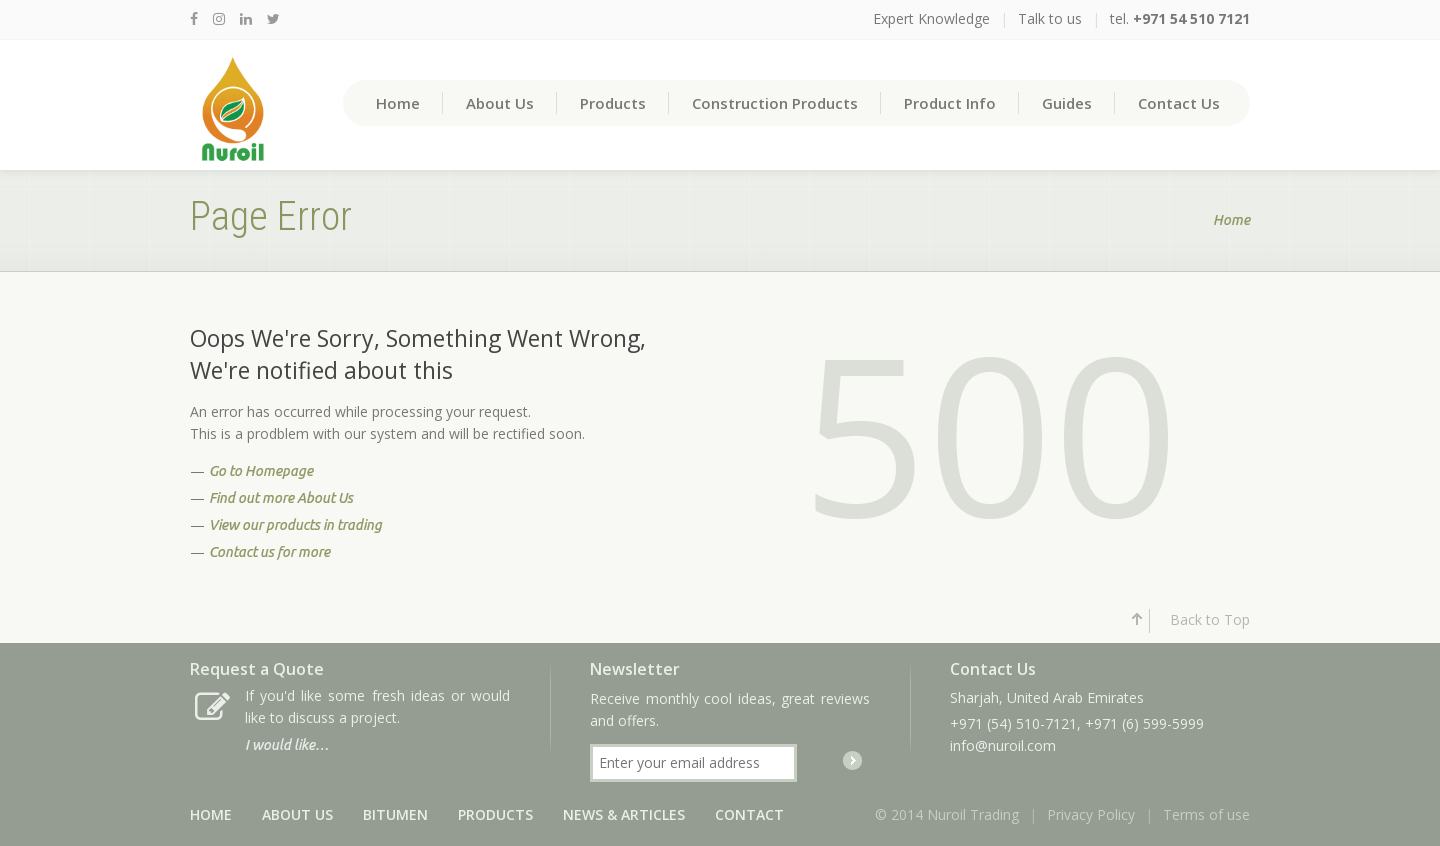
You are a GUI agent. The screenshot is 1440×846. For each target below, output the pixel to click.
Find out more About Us (281, 498)
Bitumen (395, 814)
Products (613, 103)
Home (398, 103)
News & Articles (624, 814)
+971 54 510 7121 (1191, 18)
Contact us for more (269, 552)
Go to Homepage (261, 471)
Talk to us (1050, 18)
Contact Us (1179, 103)
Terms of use (1206, 814)
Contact (749, 814)
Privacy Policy (1091, 814)
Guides (1067, 103)
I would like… (287, 745)
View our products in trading (295, 525)
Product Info (950, 103)
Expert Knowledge (931, 18)
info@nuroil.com (1003, 745)
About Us (500, 103)
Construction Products (775, 103)
